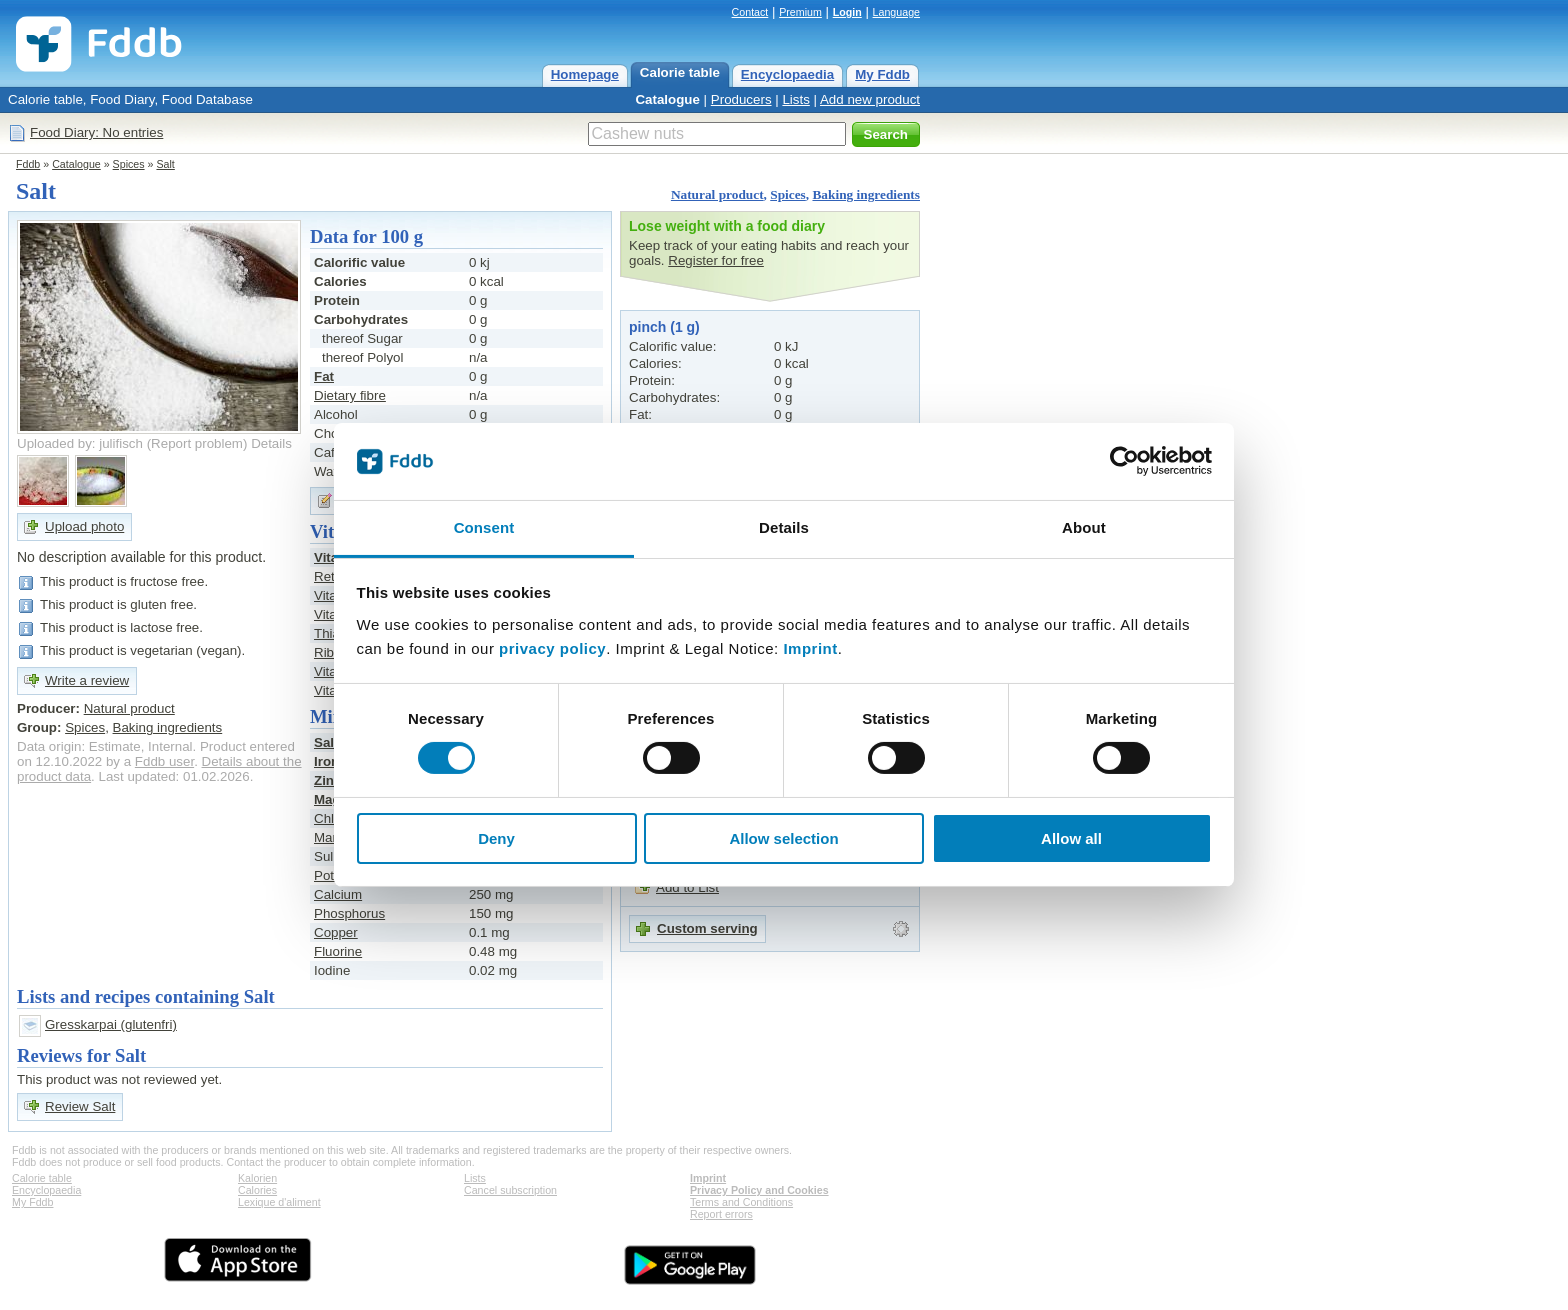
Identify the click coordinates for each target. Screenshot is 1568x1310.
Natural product (717, 194)
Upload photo (84, 526)
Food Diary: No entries (96, 132)
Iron (326, 761)
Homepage (585, 74)
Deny (496, 838)
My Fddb (882, 74)
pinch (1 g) (664, 327)
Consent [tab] (484, 527)
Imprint (810, 648)
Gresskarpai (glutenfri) (111, 1024)
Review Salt (80, 1106)
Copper (336, 932)
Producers (741, 99)
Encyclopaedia (787, 74)
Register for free (716, 260)
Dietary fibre (350, 395)
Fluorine (338, 951)
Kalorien (257, 1178)
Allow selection (783, 838)
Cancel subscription (510, 1190)
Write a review (87, 680)
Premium (800, 12)
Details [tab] (784, 527)
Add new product (870, 99)
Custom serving (707, 928)
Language (896, 12)
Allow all (1071, 838)
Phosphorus (349, 913)
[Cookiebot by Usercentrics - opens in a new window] (1124, 461)
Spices (129, 164)
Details (271, 443)
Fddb (28, 164)
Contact (750, 12)
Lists (795, 99)
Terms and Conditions (741, 1202)
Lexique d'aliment (279, 1202)
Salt (165, 164)
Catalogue (667, 99)
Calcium (338, 894)
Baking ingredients (866, 194)
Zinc (327, 780)
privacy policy (552, 648)
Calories (257, 1190)
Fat (324, 376)
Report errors (721, 1214)
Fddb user (164, 761)
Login (847, 12)
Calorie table (680, 72)
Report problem (197, 443)
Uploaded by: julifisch (80, 443)
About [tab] (1084, 527)
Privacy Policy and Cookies (759, 1190)
